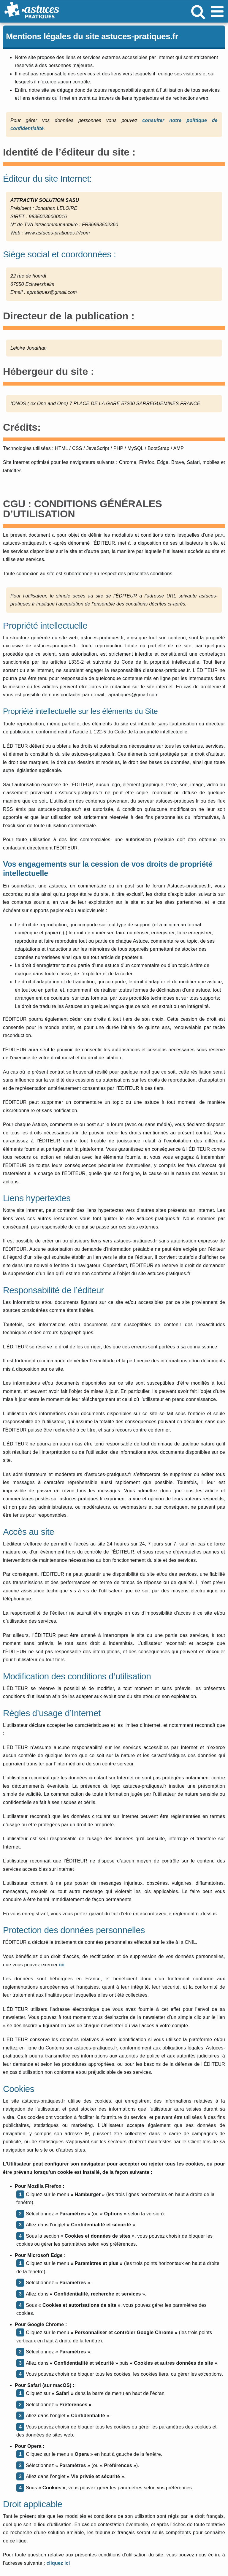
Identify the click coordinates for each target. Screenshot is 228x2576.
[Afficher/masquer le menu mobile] (218, 11)
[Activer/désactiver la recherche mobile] (198, 11)
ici (62, 1964)
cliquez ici (58, 2563)
